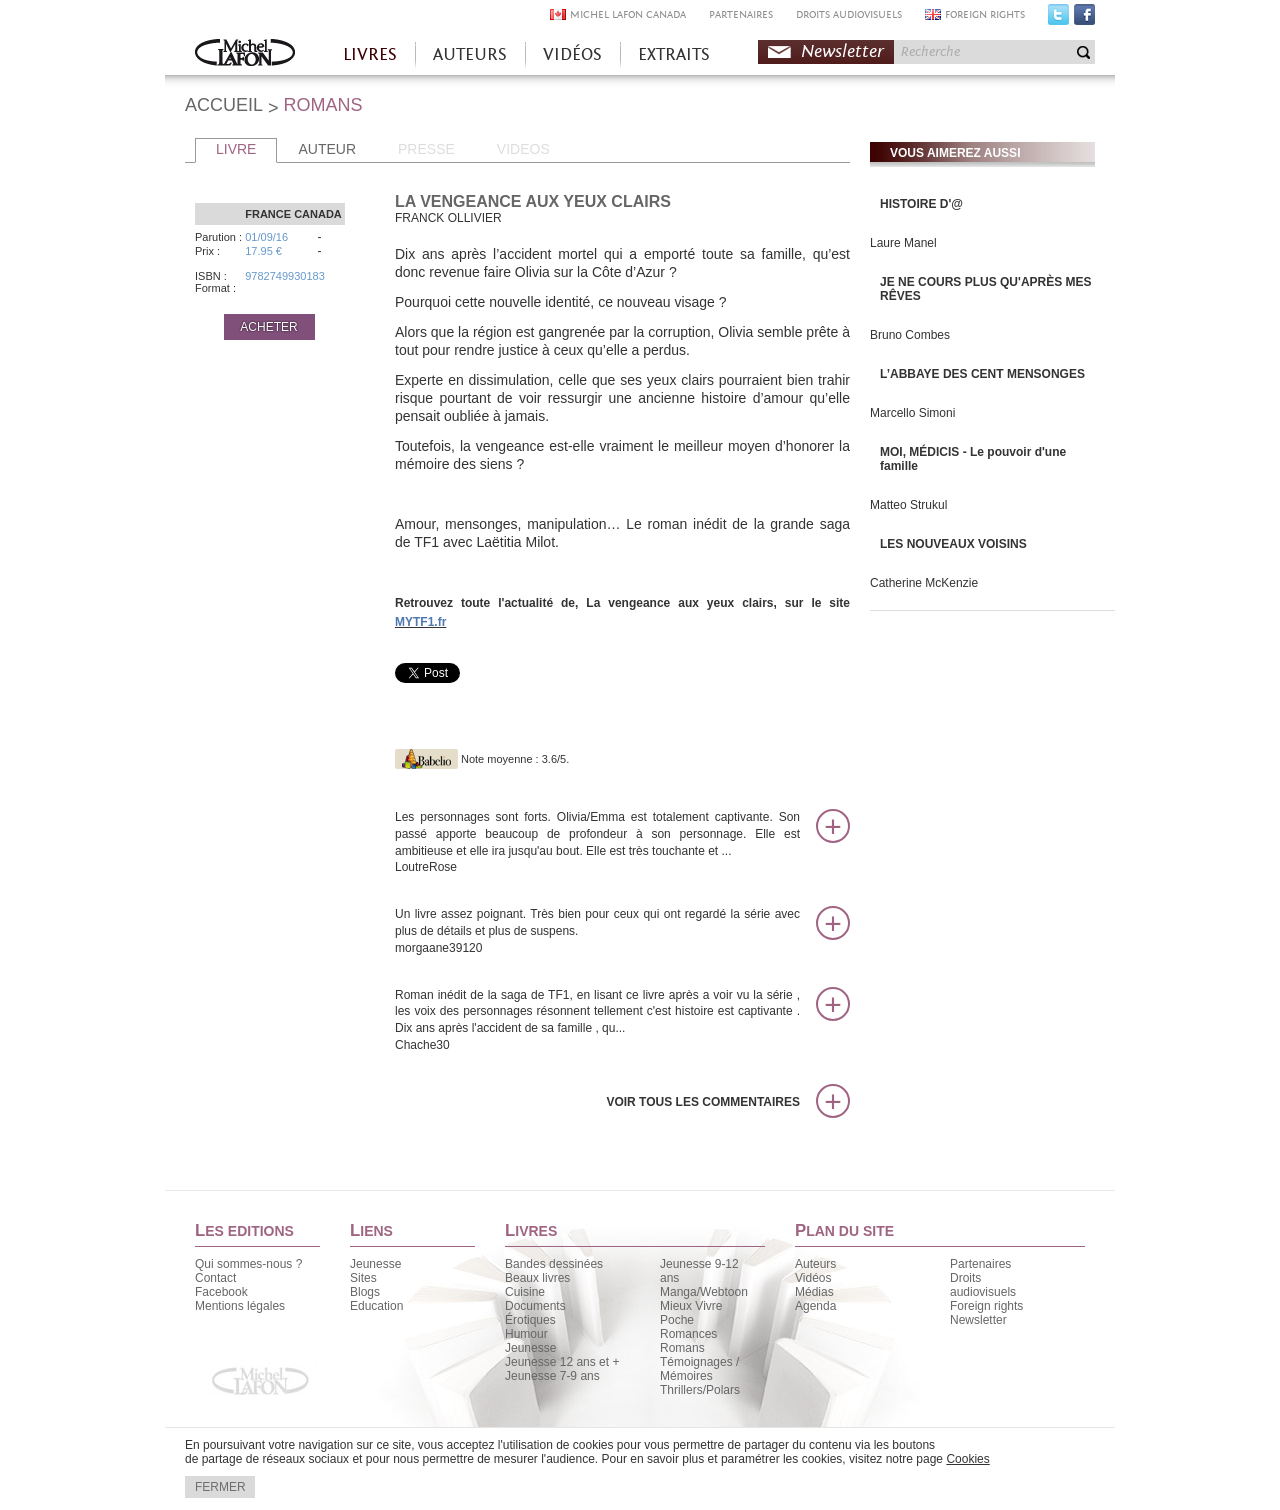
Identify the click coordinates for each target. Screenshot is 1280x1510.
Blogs (365, 1292)
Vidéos (813, 1278)
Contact (215, 1278)
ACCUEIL (224, 105)
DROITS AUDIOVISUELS (849, 14)
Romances (688, 1334)
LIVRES (370, 54)
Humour (526, 1334)
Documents (535, 1306)
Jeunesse (375, 1264)
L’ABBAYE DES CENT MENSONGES (982, 374)
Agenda (815, 1306)
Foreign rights (986, 1306)
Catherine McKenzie (924, 583)
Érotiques (530, 1320)
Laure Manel (903, 243)
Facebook (1084, 19)
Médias (814, 1292)
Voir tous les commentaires (703, 1102)
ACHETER (268, 327)
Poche (677, 1320)
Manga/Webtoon (704, 1292)
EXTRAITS (674, 54)
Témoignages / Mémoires (699, 1369)
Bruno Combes (910, 335)
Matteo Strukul (908, 505)
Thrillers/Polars (700, 1390)
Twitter (1058, 19)
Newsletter (842, 51)
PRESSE (426, 149)
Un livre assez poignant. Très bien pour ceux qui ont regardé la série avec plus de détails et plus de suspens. (597, 931)
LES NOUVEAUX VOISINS (953, 544)
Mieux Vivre (691, 1306)
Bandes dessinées (554, 1264)
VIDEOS (523, 149)
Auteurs (815, 1264)
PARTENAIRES (741, 14)
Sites (363, 1278)
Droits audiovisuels (983, 1285)
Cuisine (525, 1292)
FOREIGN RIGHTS (985, 14)
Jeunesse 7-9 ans (552, 1376)
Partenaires (980, 1264)
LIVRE (236, 149)
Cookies (967, 1459)
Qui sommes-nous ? (248, 1264)
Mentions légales (240, 1306)
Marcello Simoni (912, 413)
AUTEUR (327, 149)
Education (376, 1306)
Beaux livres (537, 1278)
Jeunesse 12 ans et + (562, 1362)
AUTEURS (470, 54)
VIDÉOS (572, 54)
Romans (682, 1348)
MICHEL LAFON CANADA (628, 14)
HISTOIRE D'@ (921, 204)
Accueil (245, 54)
